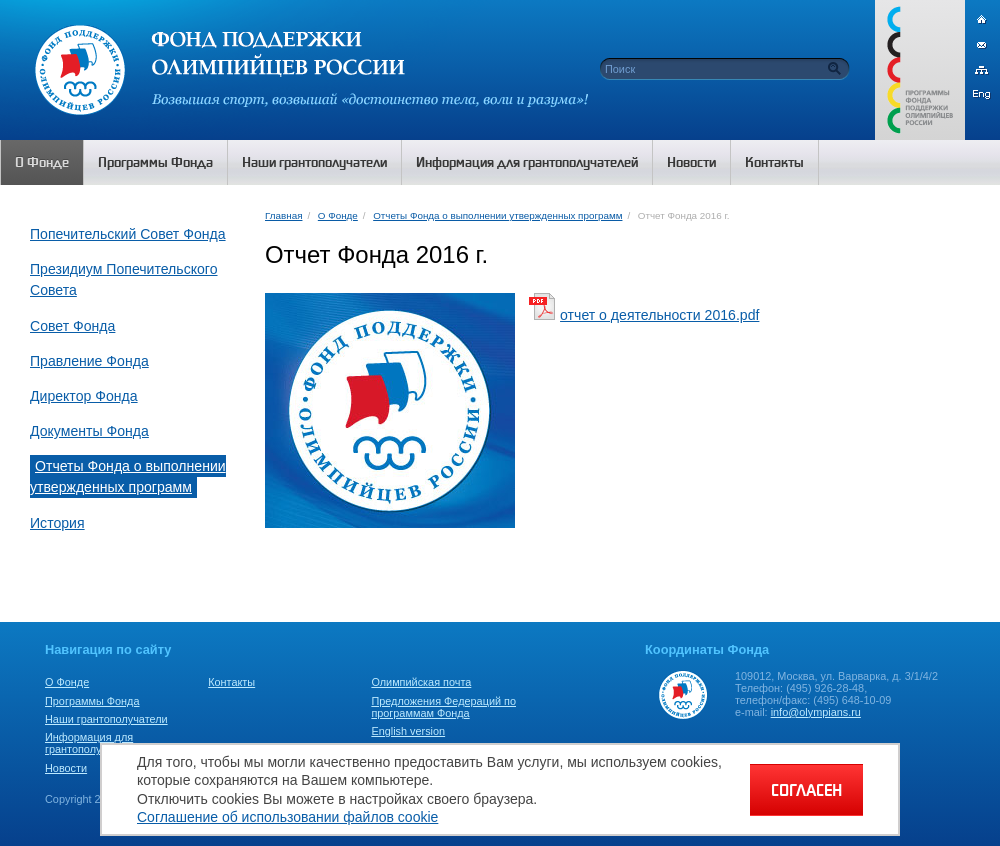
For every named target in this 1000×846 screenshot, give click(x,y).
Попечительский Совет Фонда (128, 234)
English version (408, 731)
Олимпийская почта (421, 682)
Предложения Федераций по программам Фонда (443, 707)
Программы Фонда (92, 701)
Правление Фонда (89, 361)
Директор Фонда (84, 396)
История (57, 523)
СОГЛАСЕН (806, 790)
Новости (66, 768)
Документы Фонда (89, 431)
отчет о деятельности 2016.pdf (659, 315)
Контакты (231, 682)
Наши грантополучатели (106, 719)
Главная (283, 215)
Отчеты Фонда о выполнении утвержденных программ (128, 476)
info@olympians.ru (816, 712)
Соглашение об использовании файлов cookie (287, 817)
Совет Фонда (72, 326)
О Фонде (338, 215)
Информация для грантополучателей (93, 743)
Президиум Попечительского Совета (124, 279)
